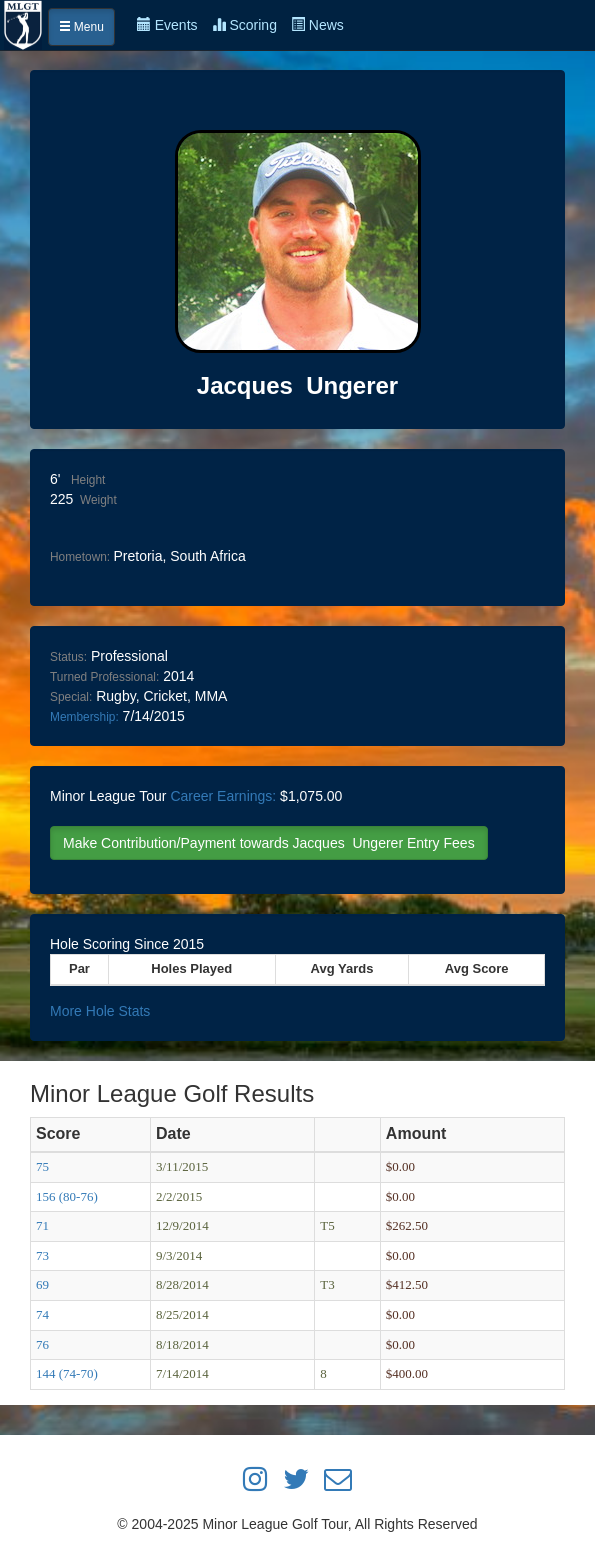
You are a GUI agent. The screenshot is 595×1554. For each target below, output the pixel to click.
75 (42, 1166)
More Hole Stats (100, 1011)
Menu (81, 27)
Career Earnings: (223, 796)
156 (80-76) (67, 1196)
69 (42, 1284)
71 (42, 1225)
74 (42, 1314)
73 (42, 1255)
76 (42, 1344)
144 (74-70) (67, 1373)
